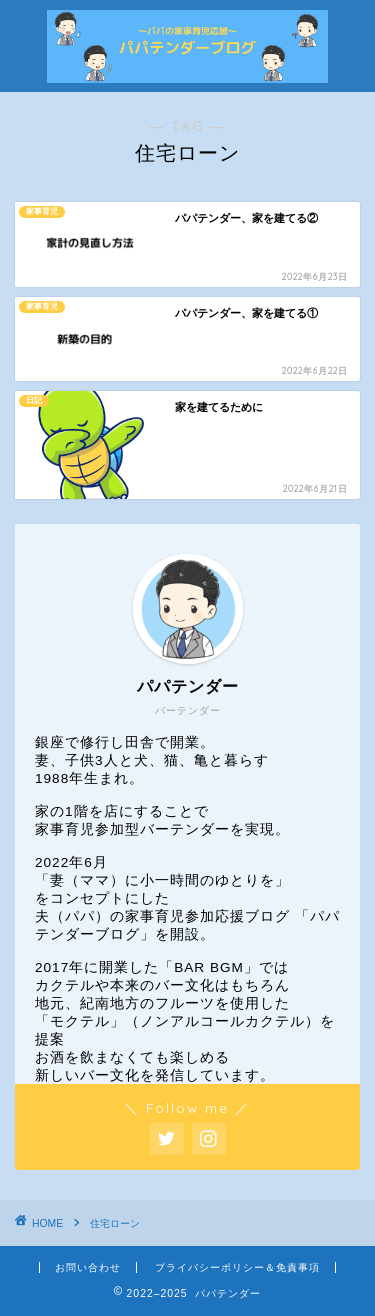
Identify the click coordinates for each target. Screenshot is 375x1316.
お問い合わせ (88, 1267)
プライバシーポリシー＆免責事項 (237, 1267)
